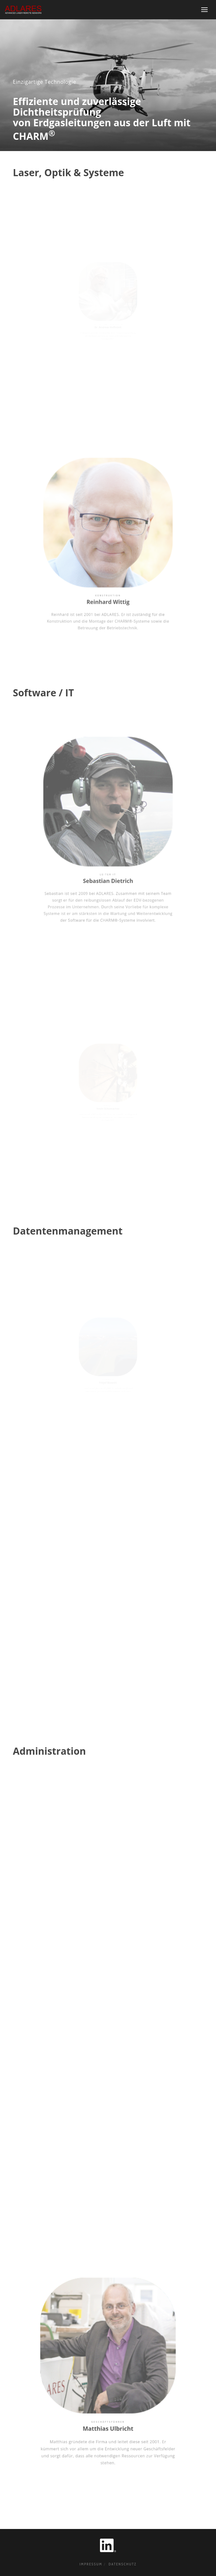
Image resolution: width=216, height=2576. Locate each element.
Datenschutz (123, 2564)
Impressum (90, 2564)
